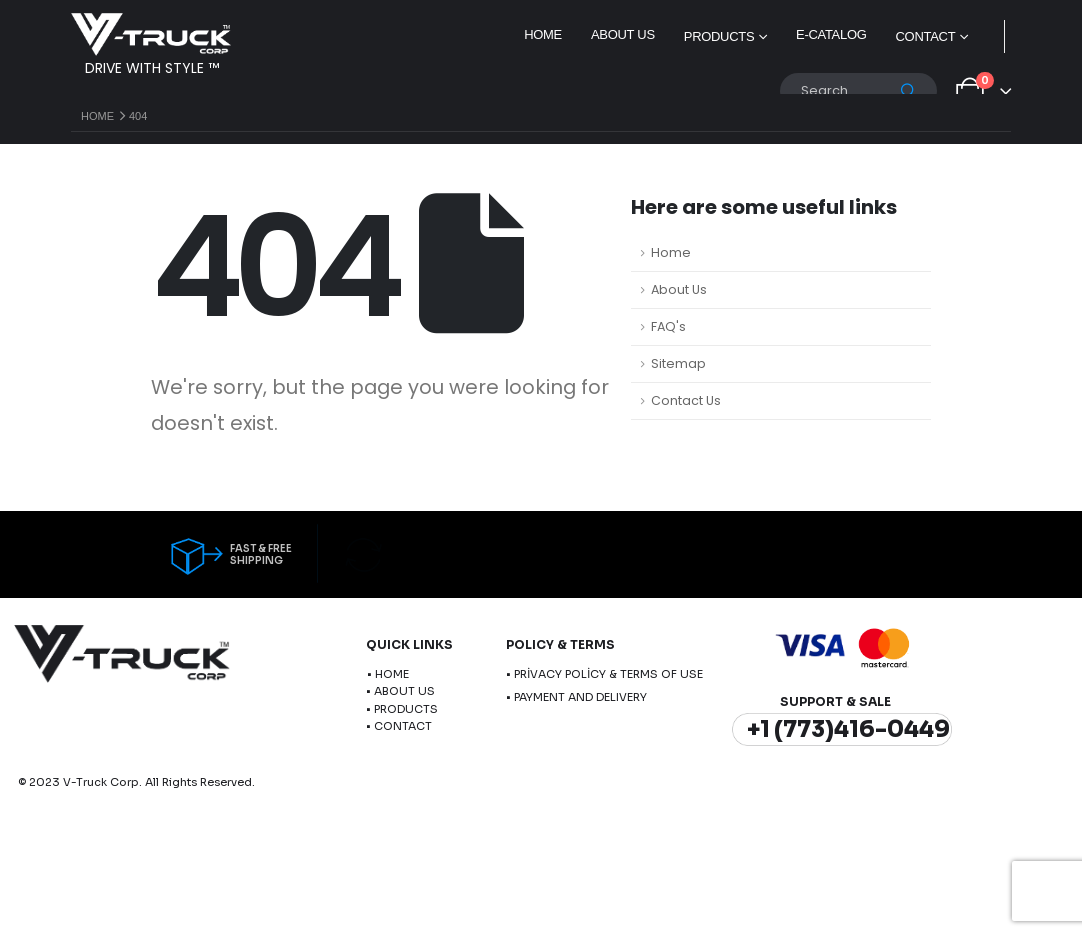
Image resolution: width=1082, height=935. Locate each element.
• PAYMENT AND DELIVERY (576, 697)
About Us (623, 34)
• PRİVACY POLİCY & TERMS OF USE (604, 674)
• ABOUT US (400, 691)
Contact (926, 36)
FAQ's (668, 326)
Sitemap (678, 363)
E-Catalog (831, 34)
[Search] (909, 91)
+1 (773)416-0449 (848, 729)
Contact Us (686, 400)
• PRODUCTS (402, 709)
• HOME (388, 674)
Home (543, 34)
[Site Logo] (151, 35)
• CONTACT (399, 726)
